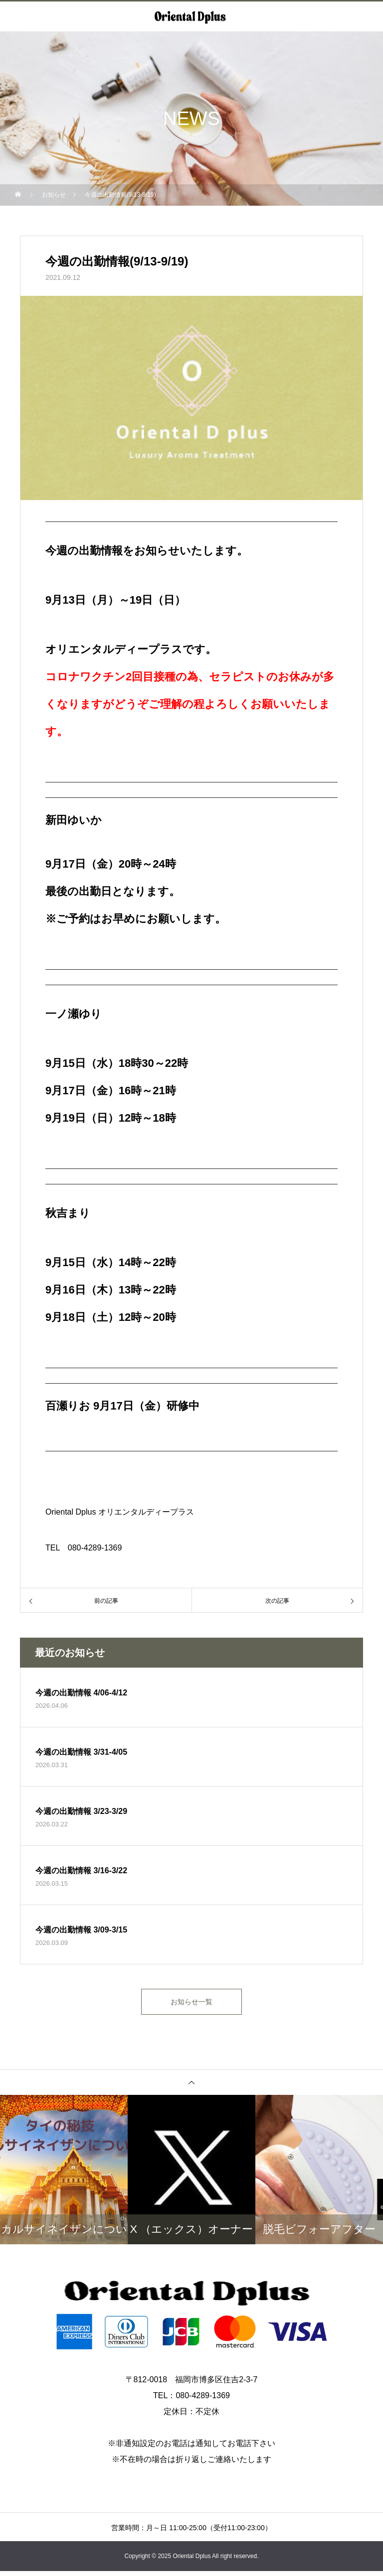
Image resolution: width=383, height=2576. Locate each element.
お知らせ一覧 (191, 2004)
